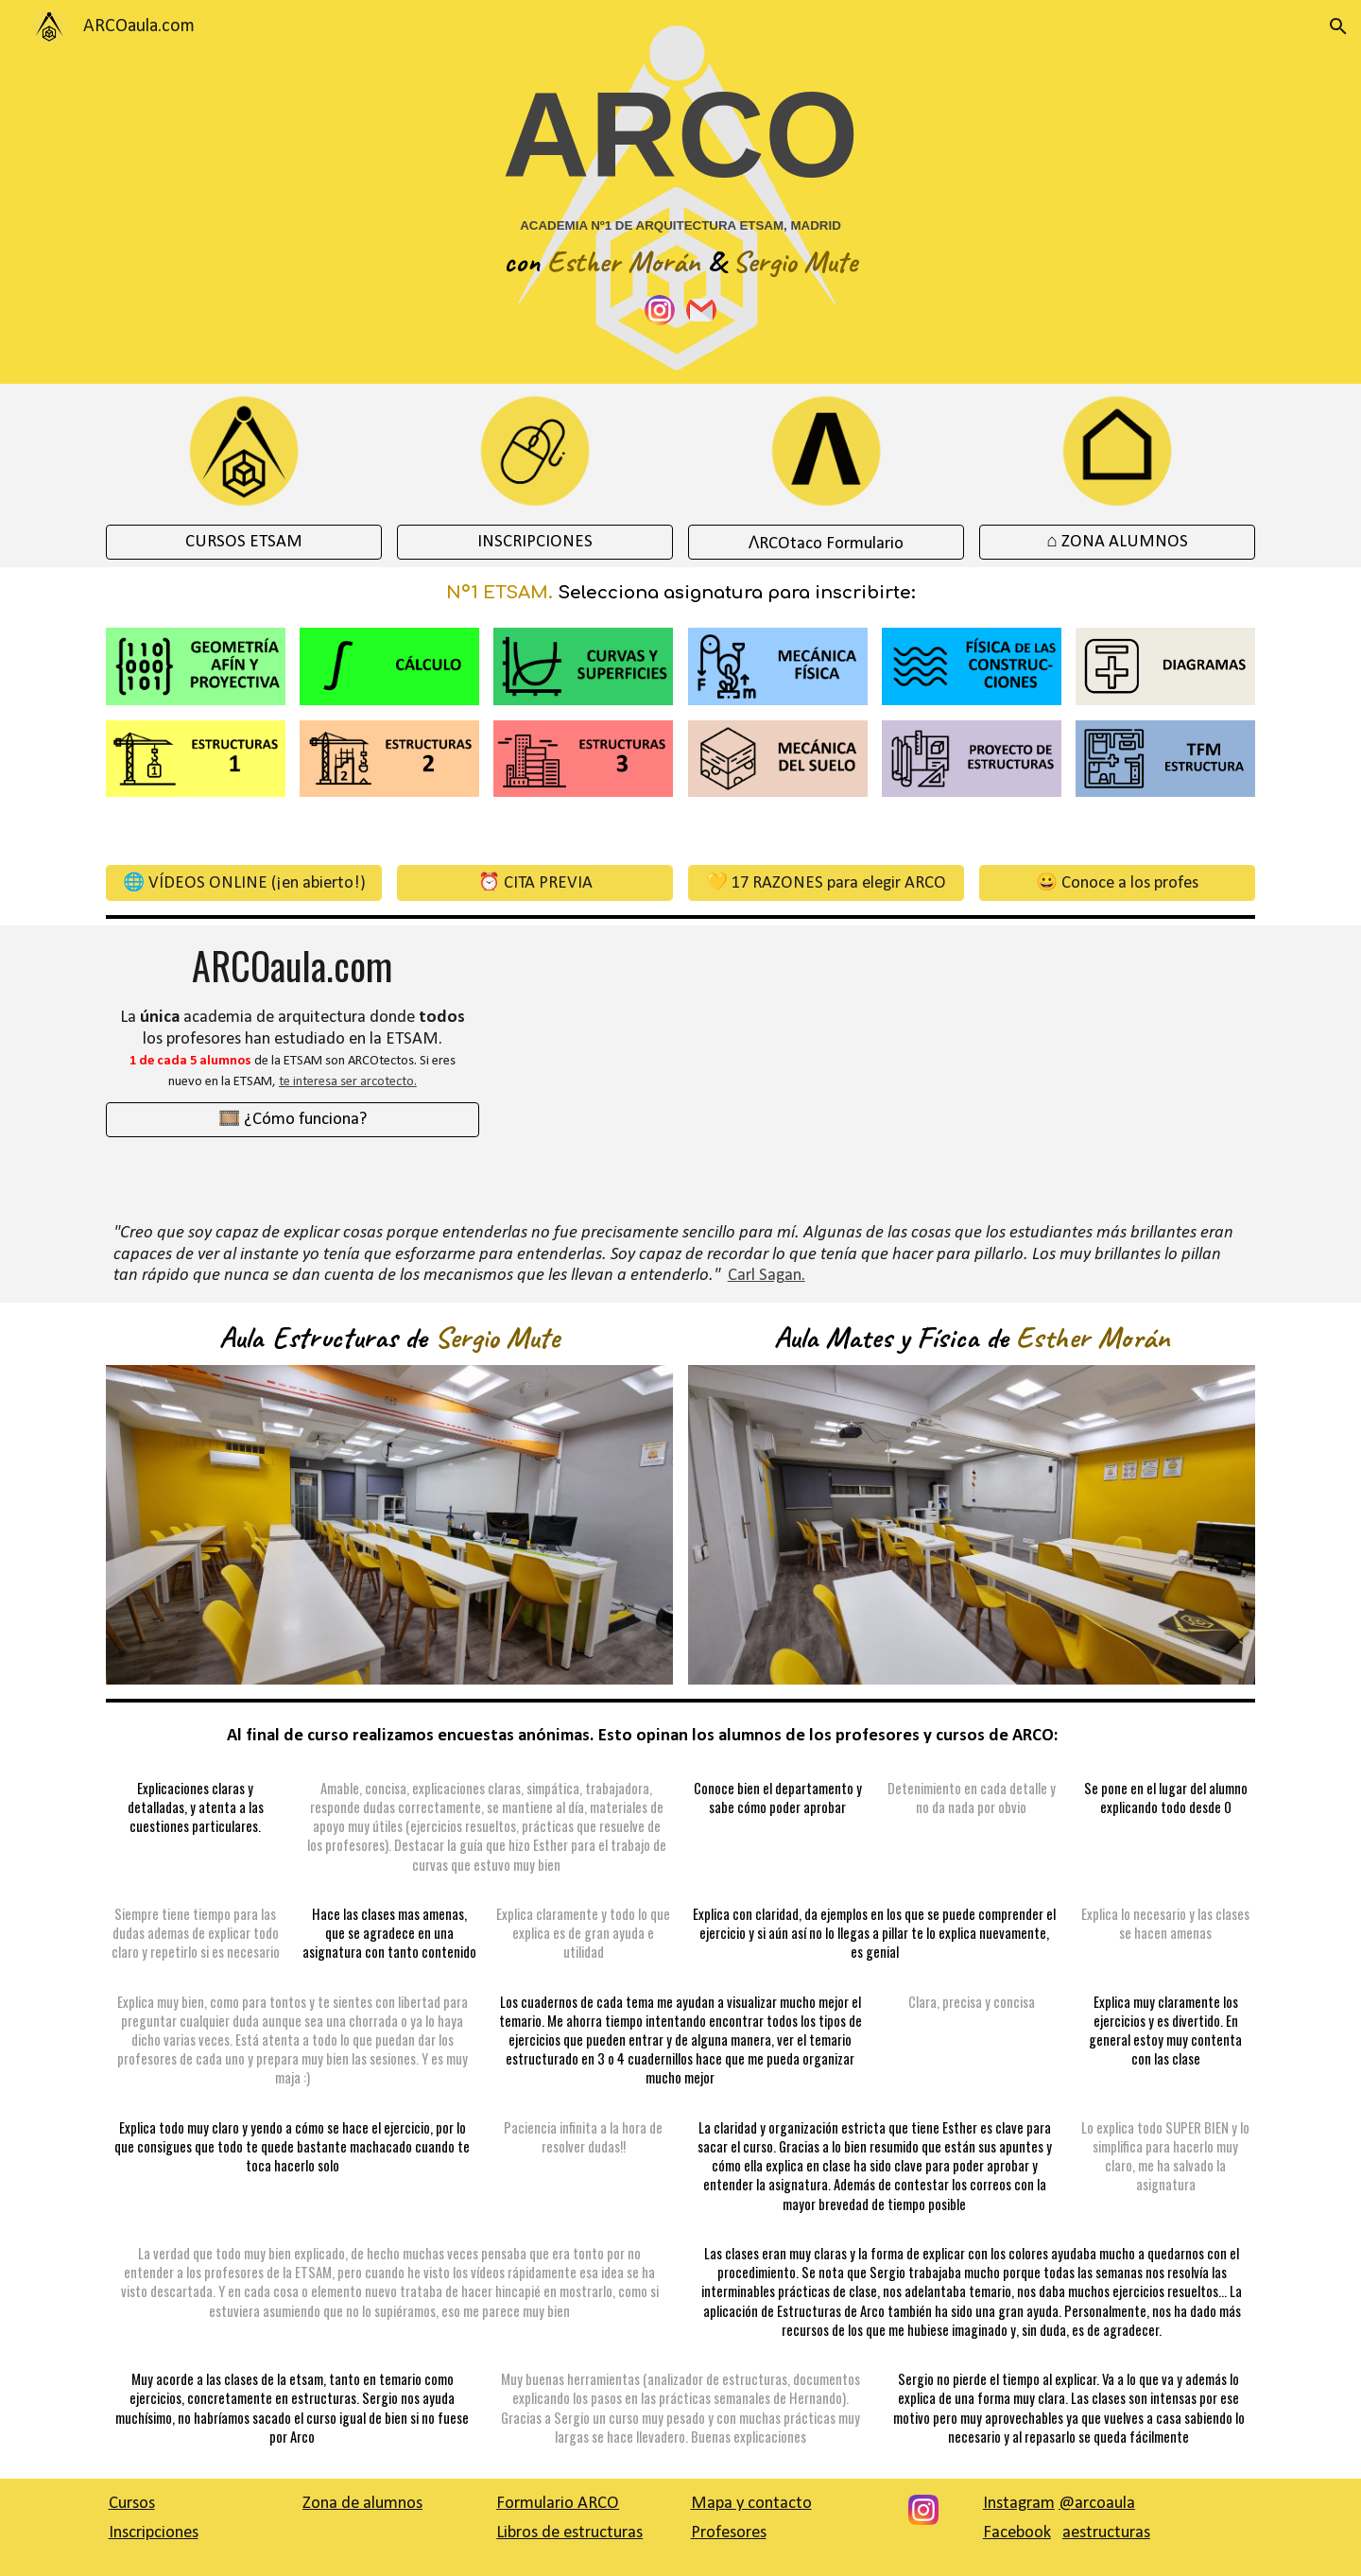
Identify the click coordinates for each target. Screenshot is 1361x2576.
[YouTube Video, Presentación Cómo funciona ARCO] (1068, 1067)
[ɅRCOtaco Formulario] (826, 541)
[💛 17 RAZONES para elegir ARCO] (826, 882)
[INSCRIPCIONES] (535, 541)
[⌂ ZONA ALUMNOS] (1117, 542)
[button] (1338, 26)
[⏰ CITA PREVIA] (535, 882)
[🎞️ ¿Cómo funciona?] (292, 1120)
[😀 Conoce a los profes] (1117, 882)
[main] (681, 171)
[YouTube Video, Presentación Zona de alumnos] (680, 1067)
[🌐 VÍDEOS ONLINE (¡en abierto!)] (244, 882)
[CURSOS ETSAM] (244, 541)
